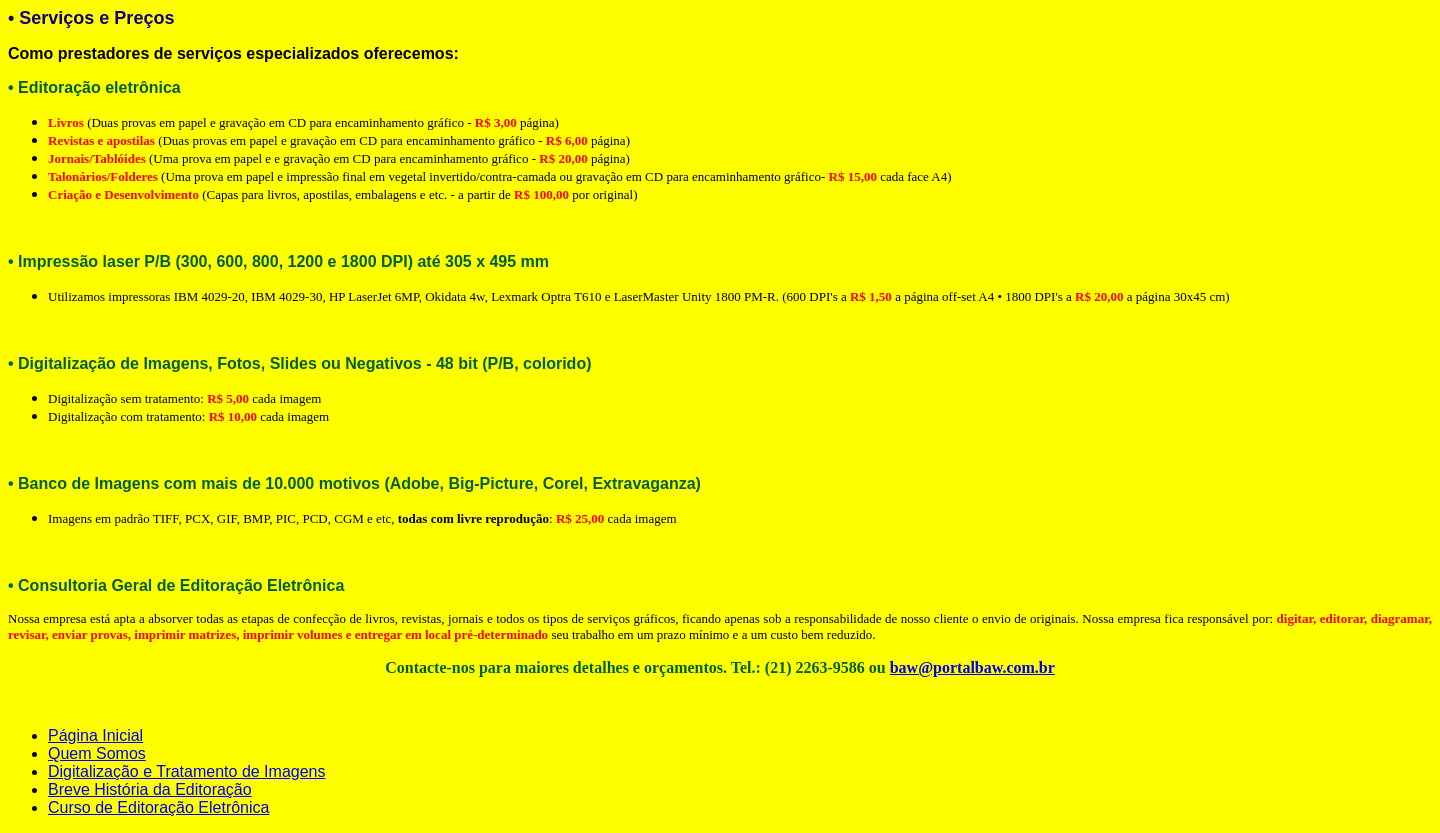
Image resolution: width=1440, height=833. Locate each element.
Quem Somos (97, 753)
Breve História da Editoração (150, 789)
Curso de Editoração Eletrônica (158, 807)
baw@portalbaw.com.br (972, 667)
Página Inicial (95, 735)
